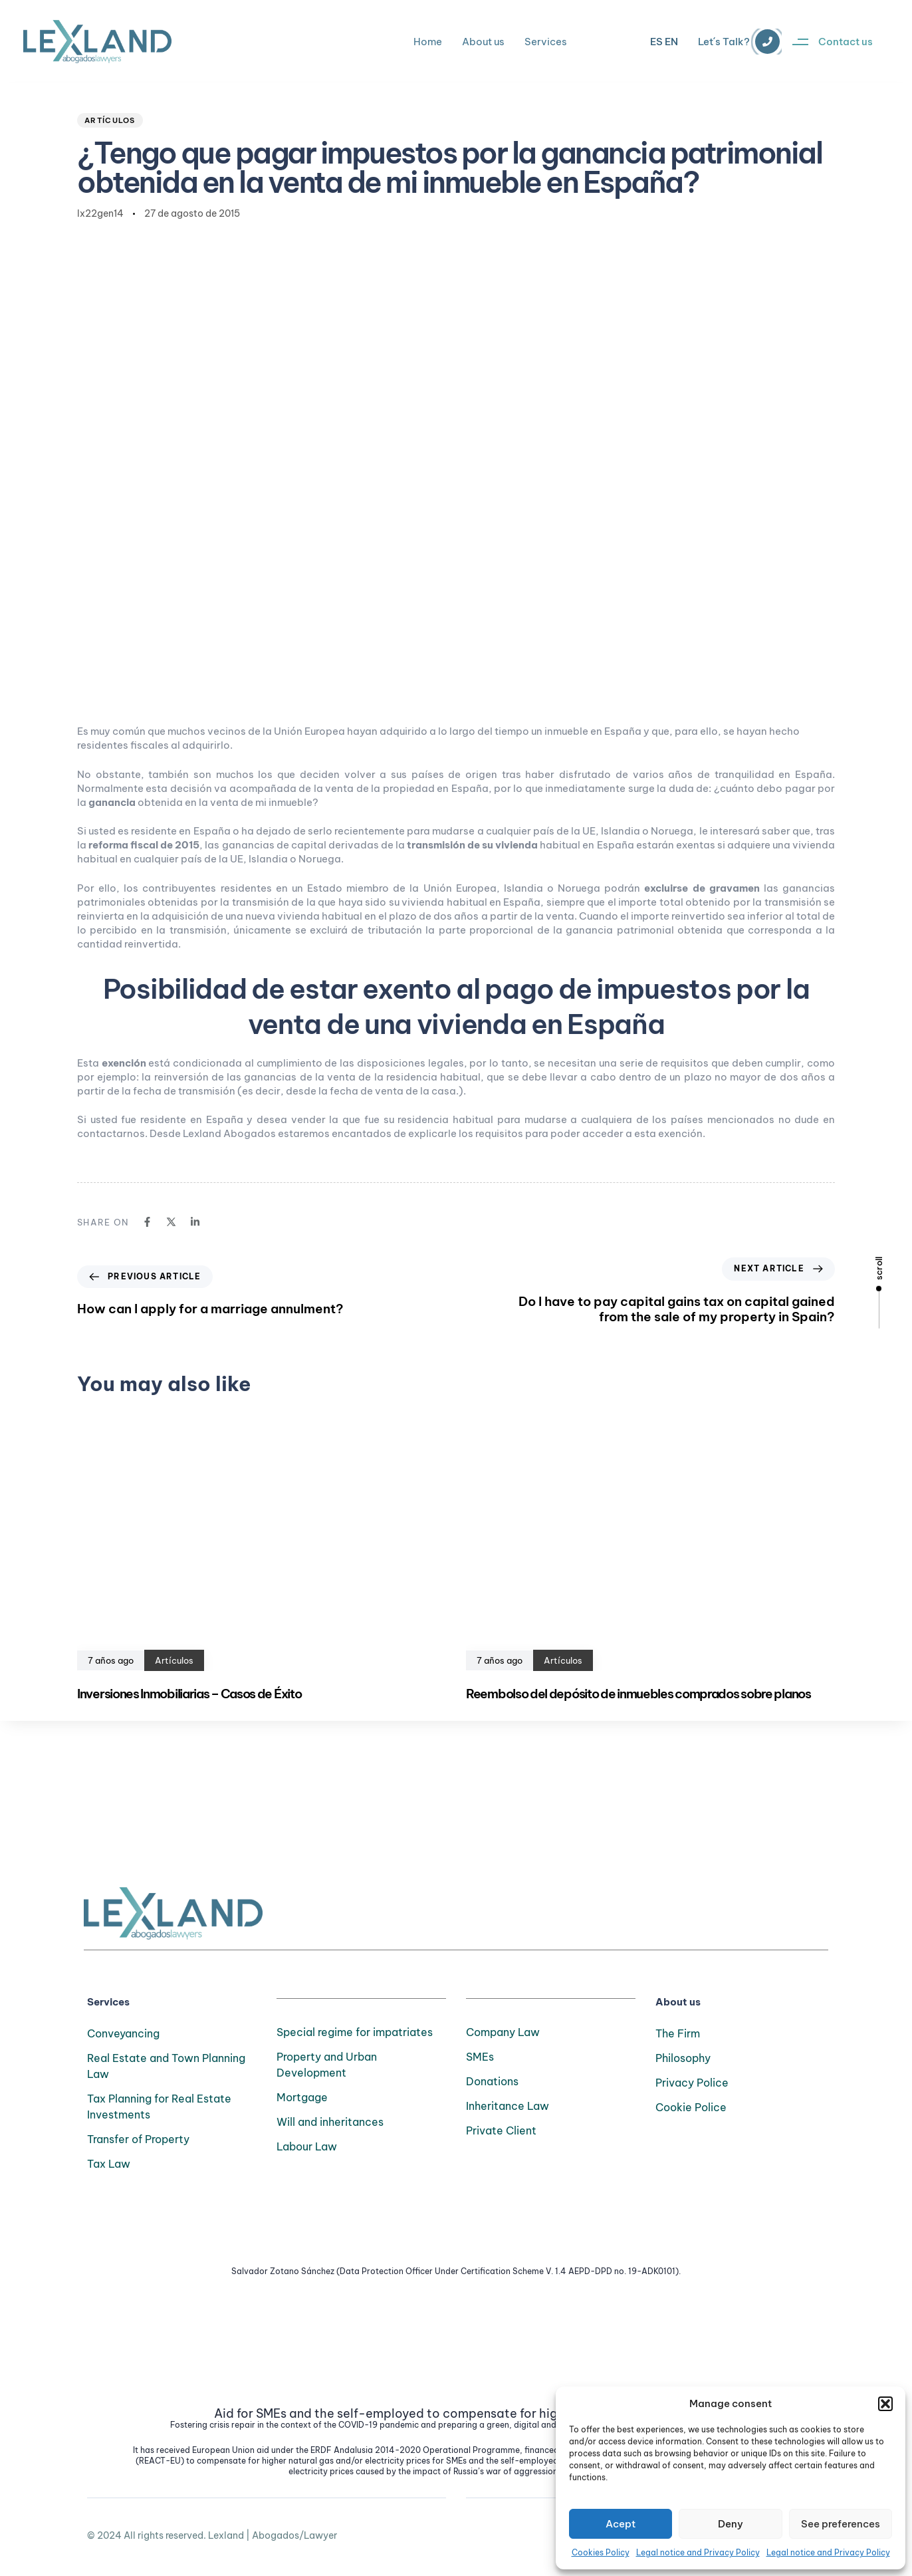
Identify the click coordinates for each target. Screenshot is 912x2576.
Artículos (110, 120)
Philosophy (683, 2058)
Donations (492, 2081)
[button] (885, 2403)
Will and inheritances (330, 2121)
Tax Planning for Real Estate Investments (159, 2106)
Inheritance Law (507, 2106)
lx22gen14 (100, 213)
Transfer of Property (138, 2139)
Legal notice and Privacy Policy (698, 2552)
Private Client (501, 2130)
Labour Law (307, 2146)
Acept (620, 2523)
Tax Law (108, 2163)
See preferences (840, 2523)
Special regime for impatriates (355, 2032)
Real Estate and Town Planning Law (166, 2066)
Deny (730, 2523)
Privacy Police (692, 2082)
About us (483, 41)
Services (545, 41)
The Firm (677, 2033)
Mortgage (302, 2097)
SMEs (480, 2056)
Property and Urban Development (327, 2064)
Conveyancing (123, 2033)
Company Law (503, 2032)
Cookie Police (691, 2107)
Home (427, 41)
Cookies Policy (600, 2552)
